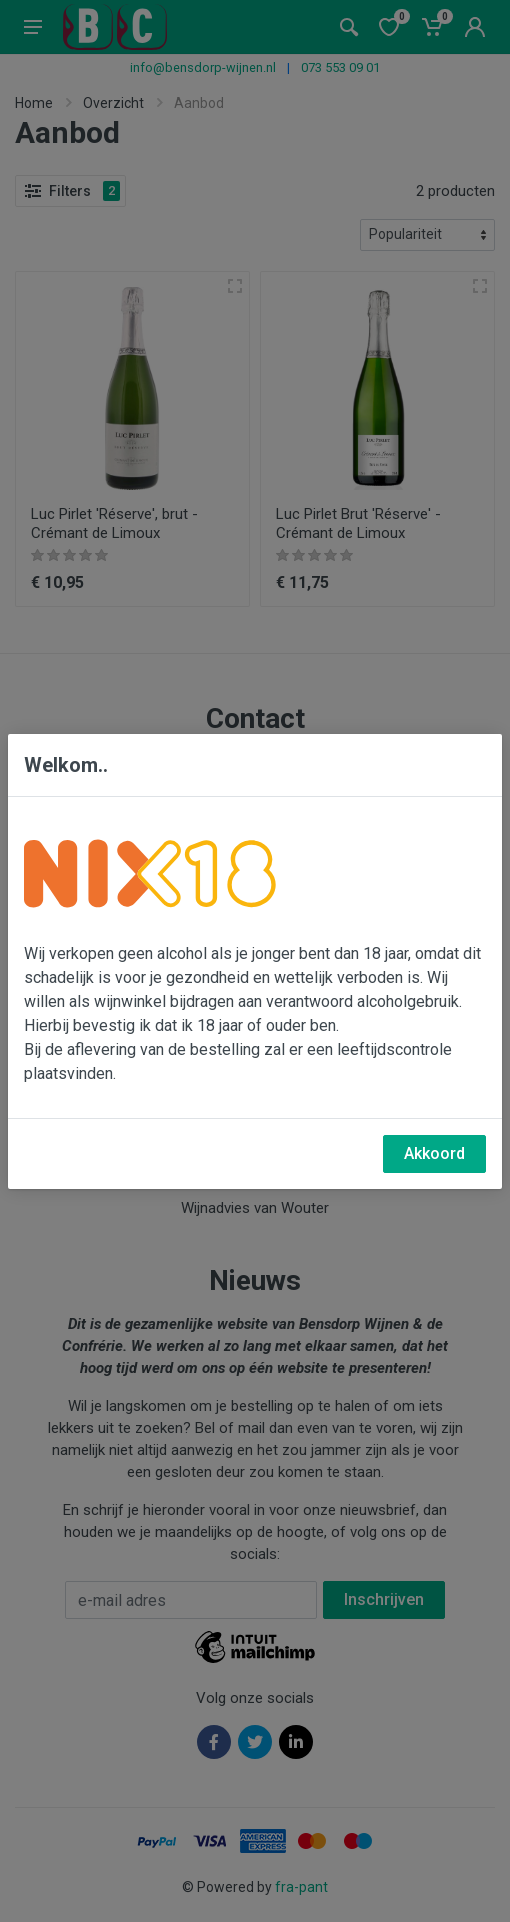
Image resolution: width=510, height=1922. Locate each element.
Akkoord (434, 1153)
